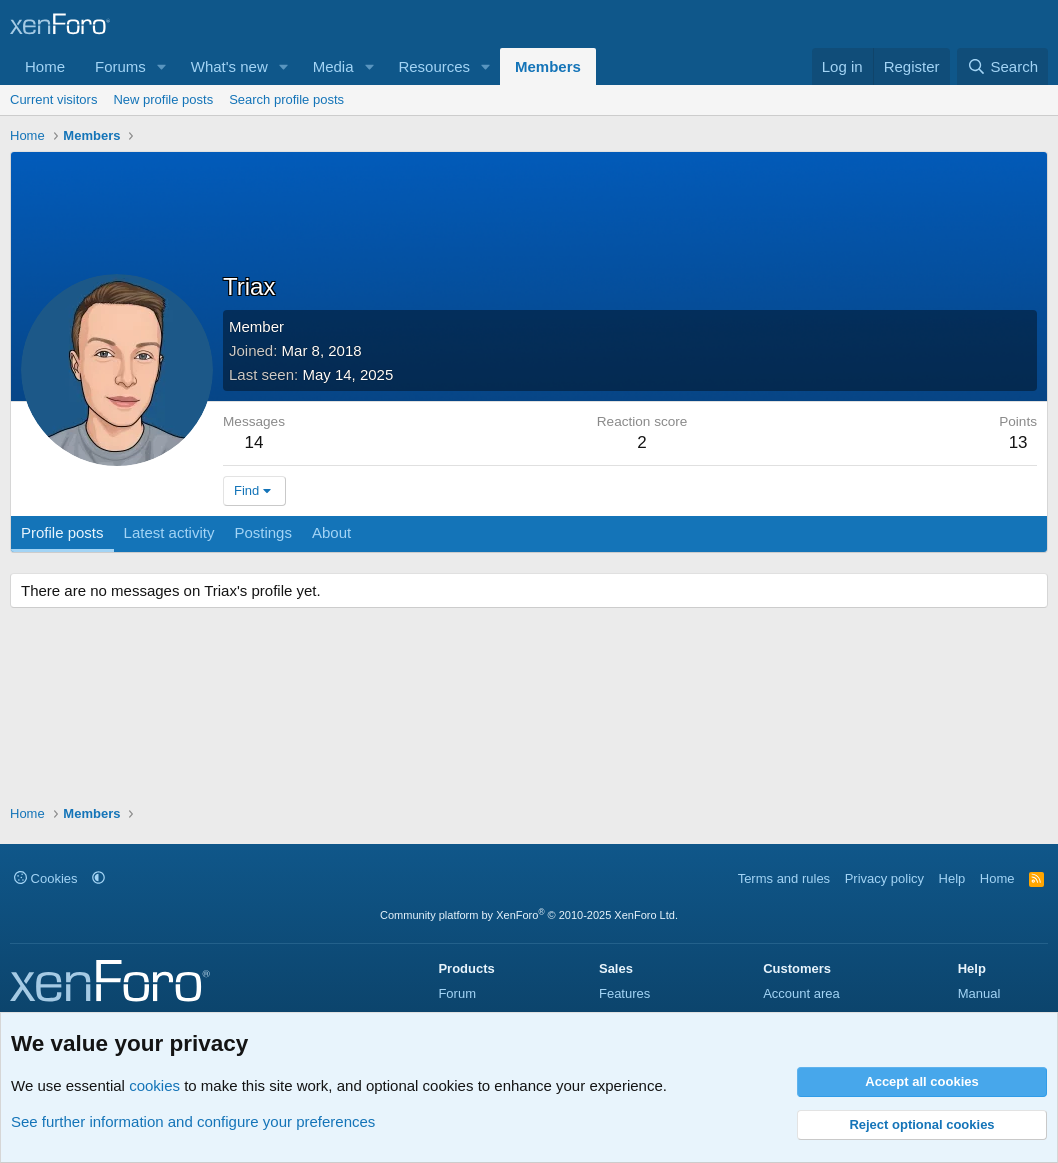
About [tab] (331, 532)
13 (1018, 442)
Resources (434, 66)
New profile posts (163, 99)
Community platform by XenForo (529, 915)
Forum (457, 993)
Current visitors (53, 99)
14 (254, 442)
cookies (154, 1085)
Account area (801, 993)
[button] (162, 66)
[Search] (1002, 66)
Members (548, 66)
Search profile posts (286, 99)
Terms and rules (784, 878)
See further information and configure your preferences (193, 1121)
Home (45, 66)
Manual (979, 993)
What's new (229, 66)
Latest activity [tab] (169, 532)
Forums (120, 66)
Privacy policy (884, 878)
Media (333, 66)
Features (624, 993)
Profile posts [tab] (62, 532)
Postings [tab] (263, 532)
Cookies (46, 878)
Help (952, 878)
